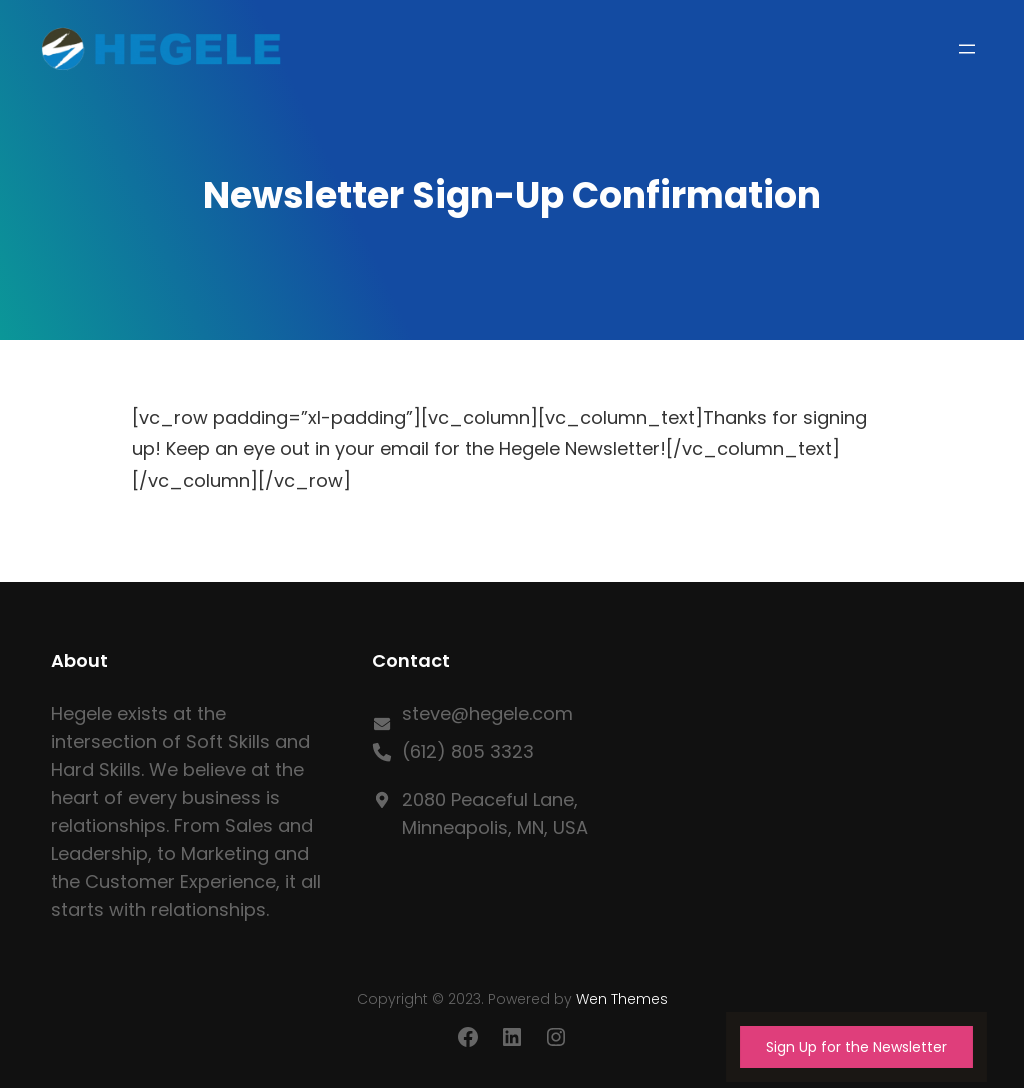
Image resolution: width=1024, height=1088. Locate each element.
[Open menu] (967, 49)
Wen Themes (622, 999)
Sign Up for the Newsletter (856, 1047)
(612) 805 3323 (468, 751)
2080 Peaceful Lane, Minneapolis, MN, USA (495, 813)
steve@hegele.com (487, 713)
